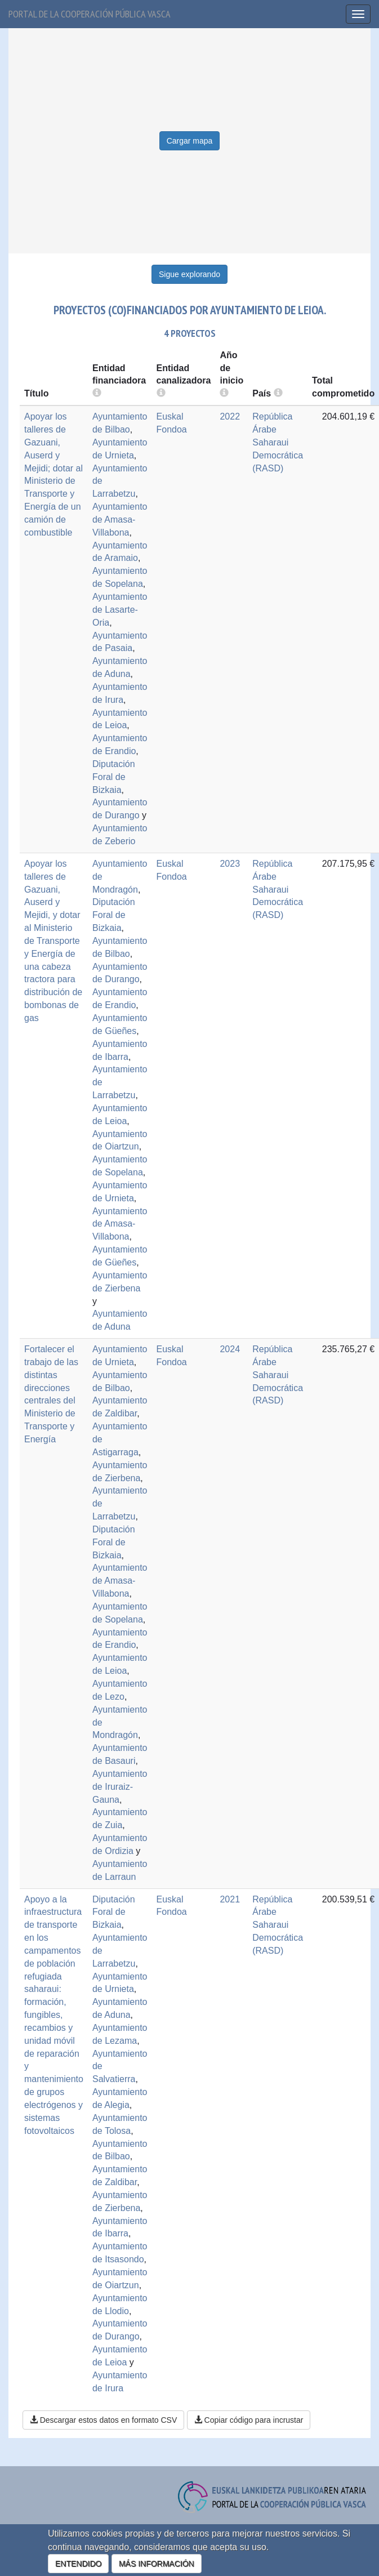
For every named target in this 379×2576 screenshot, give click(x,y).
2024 (230, 1349)
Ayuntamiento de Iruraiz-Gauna (120, 1786)
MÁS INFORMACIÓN (156, 2563)
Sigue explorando (189, 274)
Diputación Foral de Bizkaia (113, 777)
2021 (230, 1899)
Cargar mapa (190, 140)
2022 (230, 416)
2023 (230, 863)
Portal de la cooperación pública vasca (89, 13)
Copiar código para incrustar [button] (249, 2420)
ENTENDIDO (78, 2563)
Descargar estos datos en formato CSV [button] (103, 2420)
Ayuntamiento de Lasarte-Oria (120, 609)
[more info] (224, 393)
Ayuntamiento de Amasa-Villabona (120, 519)
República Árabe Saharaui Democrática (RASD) (277, 442)
